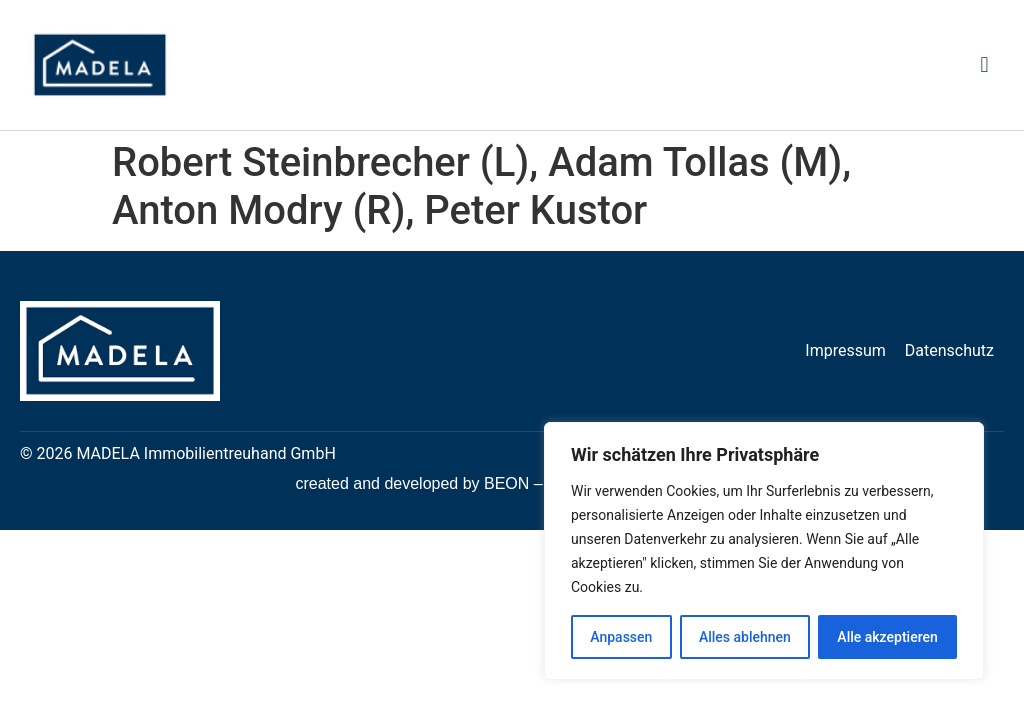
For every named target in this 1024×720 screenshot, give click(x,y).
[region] (764, 551)
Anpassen (621, 637)
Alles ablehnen (745, 637)
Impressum (845, 350)
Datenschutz (949, 350)
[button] (984, 65)
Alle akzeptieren (887, 637)
